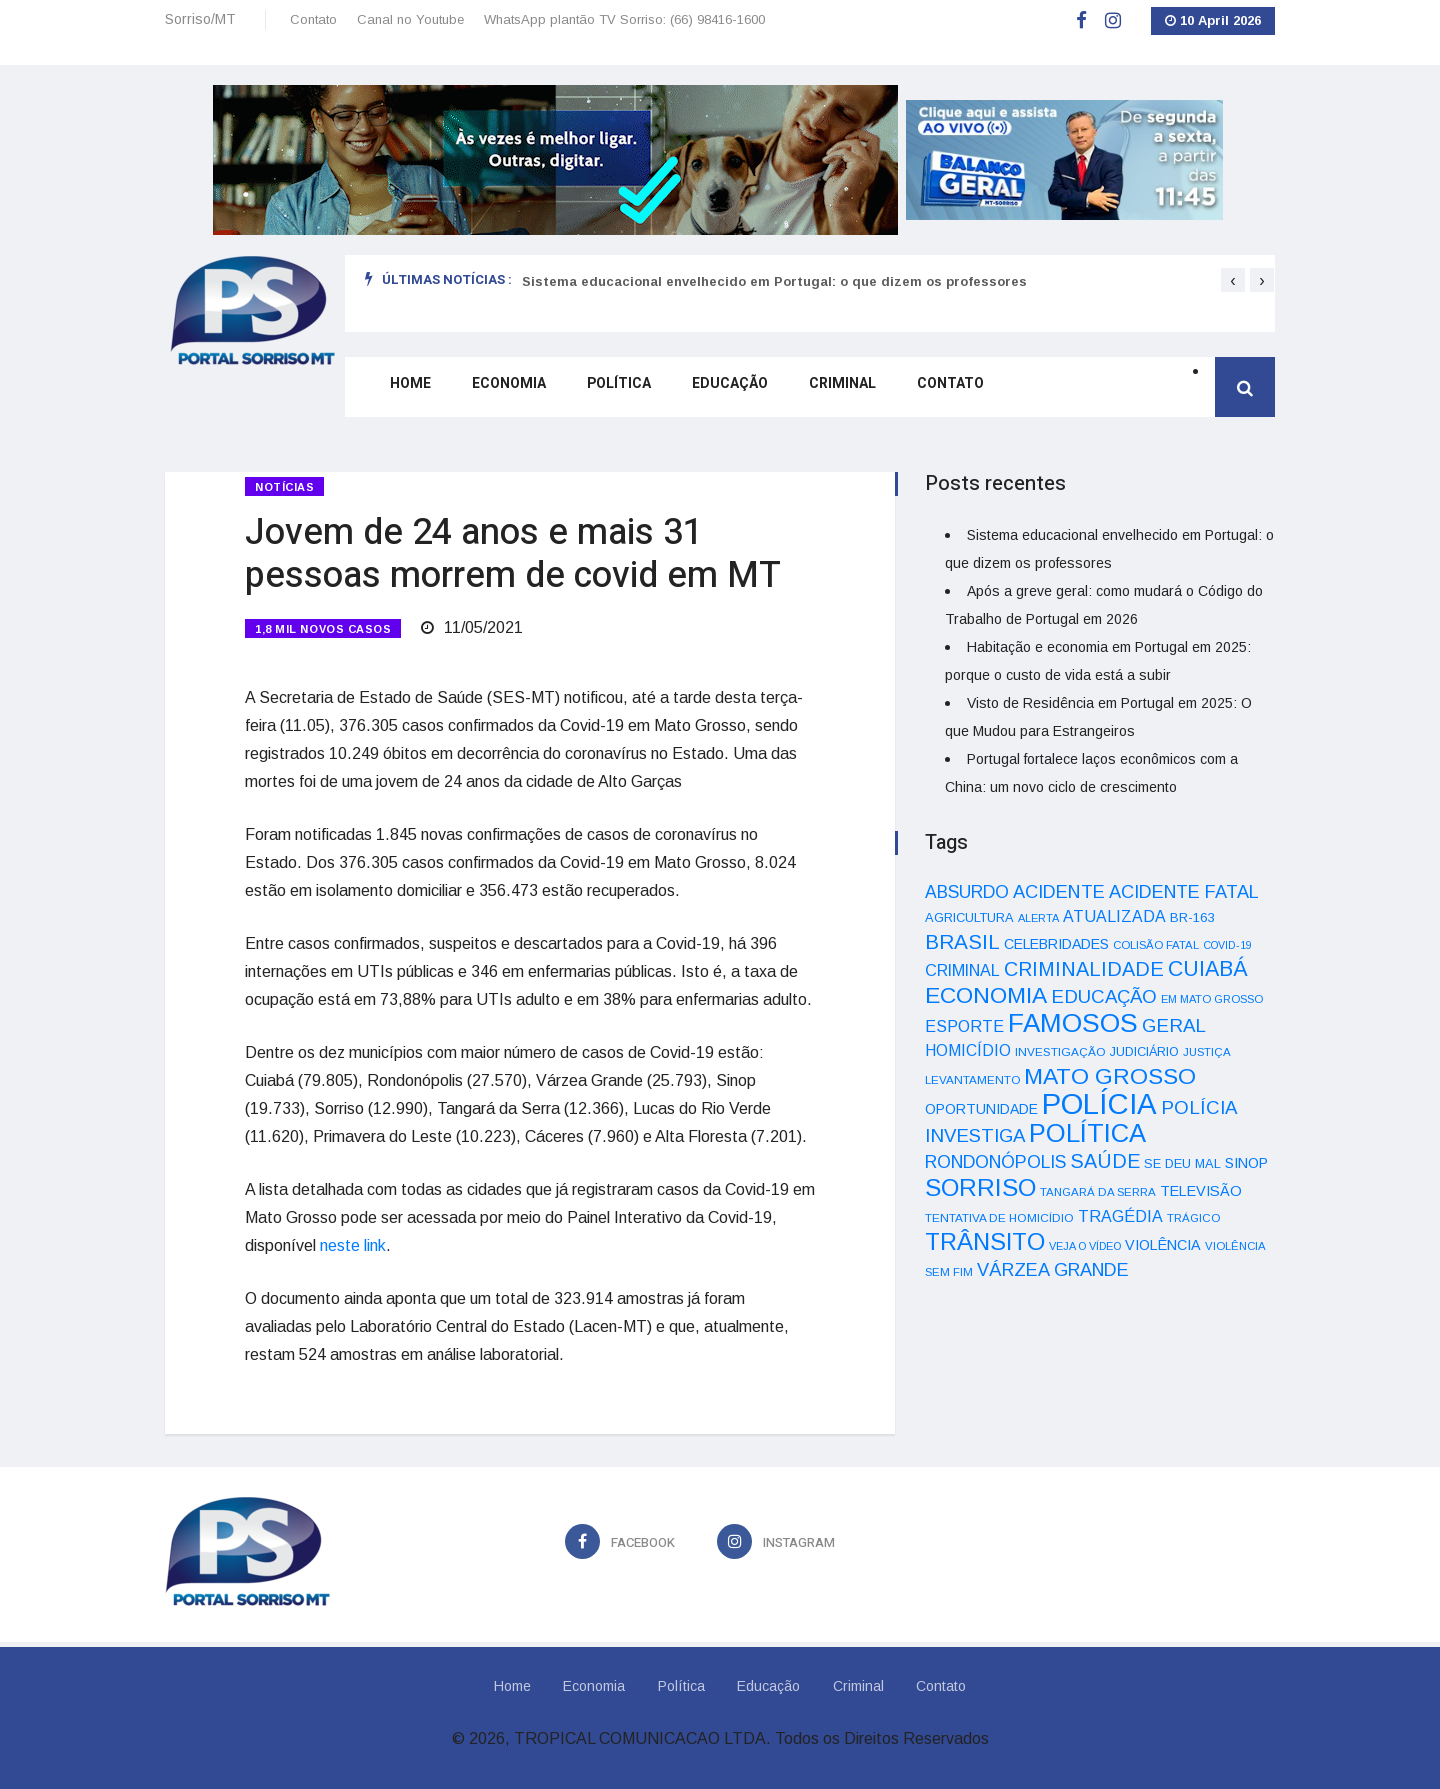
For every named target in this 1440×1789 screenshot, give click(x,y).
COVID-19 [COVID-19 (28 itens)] (1227, 945)
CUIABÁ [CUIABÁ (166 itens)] (1208, 969)
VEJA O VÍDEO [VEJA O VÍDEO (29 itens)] (1085, 1246)
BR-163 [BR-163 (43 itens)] (1192, 917)
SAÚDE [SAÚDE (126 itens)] (1105, 1161)
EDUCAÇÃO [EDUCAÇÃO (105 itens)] (1104, 996)
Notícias (284, 487)
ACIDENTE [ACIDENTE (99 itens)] (1059, 891)
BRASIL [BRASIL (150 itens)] (962, 941)
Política (612, 392)
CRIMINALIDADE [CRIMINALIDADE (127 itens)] (1084, 969)
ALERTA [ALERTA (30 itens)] (1038, 918)
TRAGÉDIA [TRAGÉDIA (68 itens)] (1120, 1216)
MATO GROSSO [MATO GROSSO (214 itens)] (1110, 1076)
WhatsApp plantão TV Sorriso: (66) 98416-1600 (624, 19)
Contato (313, 19)
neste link (353, 1231)
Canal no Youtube (410, 19)
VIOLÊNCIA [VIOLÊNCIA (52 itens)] (1163, 1245)
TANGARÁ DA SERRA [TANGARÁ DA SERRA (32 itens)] (1098, 1192)
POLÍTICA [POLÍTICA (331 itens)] (1087, 1133)
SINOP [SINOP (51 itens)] (1246, 1163)
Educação (722, 392)
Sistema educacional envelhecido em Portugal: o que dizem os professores (774, 281)
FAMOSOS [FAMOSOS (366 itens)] (1073, 1023)
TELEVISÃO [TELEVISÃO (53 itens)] (1201, 1191)
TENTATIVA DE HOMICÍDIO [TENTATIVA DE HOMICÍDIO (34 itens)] (999, 1217)
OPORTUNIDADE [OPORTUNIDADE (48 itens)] (981, 1109)
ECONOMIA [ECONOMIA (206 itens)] (986, 995)
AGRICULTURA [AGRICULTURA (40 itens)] (969, 917)
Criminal (833, 392)
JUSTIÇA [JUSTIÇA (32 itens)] (1207, 1052)
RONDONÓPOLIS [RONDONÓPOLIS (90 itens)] (995, 1162)
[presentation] (1233, 280)
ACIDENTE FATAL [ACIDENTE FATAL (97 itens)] (1184, 892)
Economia (503, 392)
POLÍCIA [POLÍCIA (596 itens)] (1099, 1103)
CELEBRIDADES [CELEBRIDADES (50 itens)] (1056, 944)
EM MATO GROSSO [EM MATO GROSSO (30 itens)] (1212, 999)
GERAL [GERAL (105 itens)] (1174, 1025)
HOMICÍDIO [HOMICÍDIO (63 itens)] (968, 1050)
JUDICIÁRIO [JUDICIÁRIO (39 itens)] (1144, 1052)
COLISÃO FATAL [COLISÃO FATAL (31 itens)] (1156, 945)
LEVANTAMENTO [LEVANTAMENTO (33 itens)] (972, 1079)
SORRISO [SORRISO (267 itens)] (980, 1187)
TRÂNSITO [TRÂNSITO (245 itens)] (985, 1241)
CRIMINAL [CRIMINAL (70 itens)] (962, 970)
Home (405, 392)
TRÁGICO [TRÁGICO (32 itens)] (1193, 1218)
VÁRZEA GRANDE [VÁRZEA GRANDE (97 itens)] (1053, 1270)
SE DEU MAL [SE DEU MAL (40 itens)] (1182, 1163)
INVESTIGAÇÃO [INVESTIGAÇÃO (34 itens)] (1060, 1051)
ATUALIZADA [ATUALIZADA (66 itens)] (1114, 916)
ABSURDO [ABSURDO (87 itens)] (967, 892)
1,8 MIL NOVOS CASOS (323, 622)
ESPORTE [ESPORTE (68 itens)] (964, 1026)
